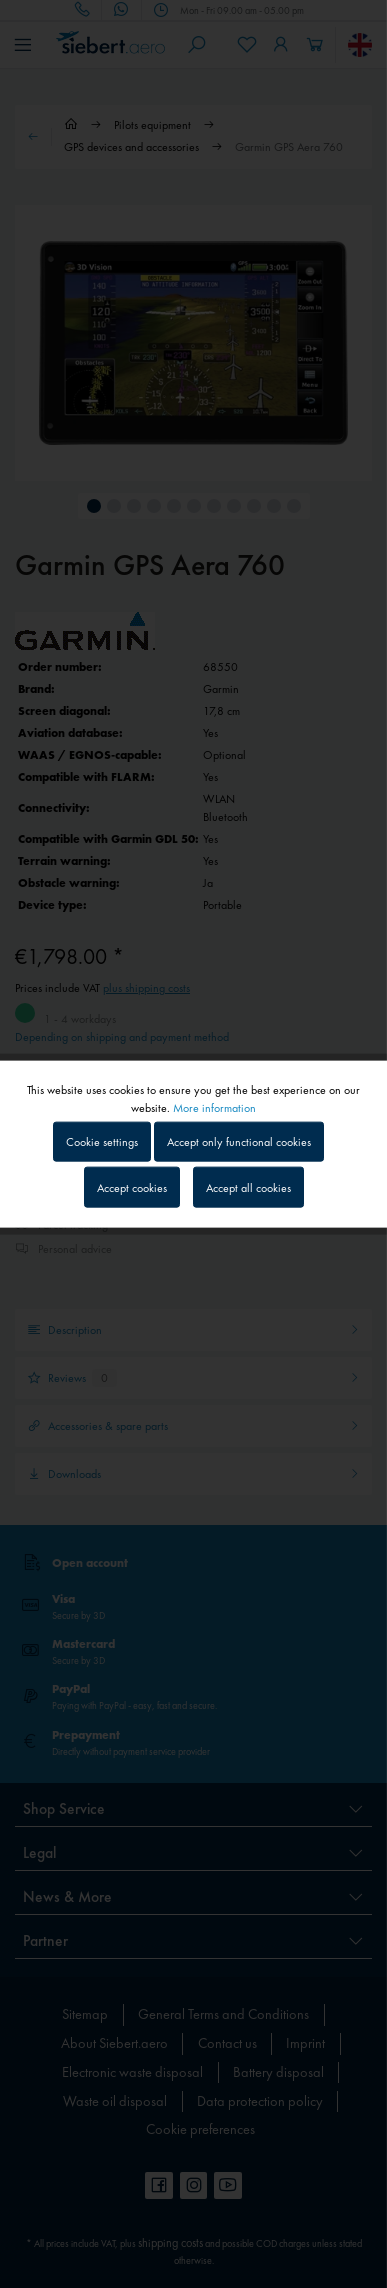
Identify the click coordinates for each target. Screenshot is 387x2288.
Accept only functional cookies (239, 1142)
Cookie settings (102, 1142)
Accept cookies (132, 1187)
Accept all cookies (248, 1187)
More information (214, 1108)
